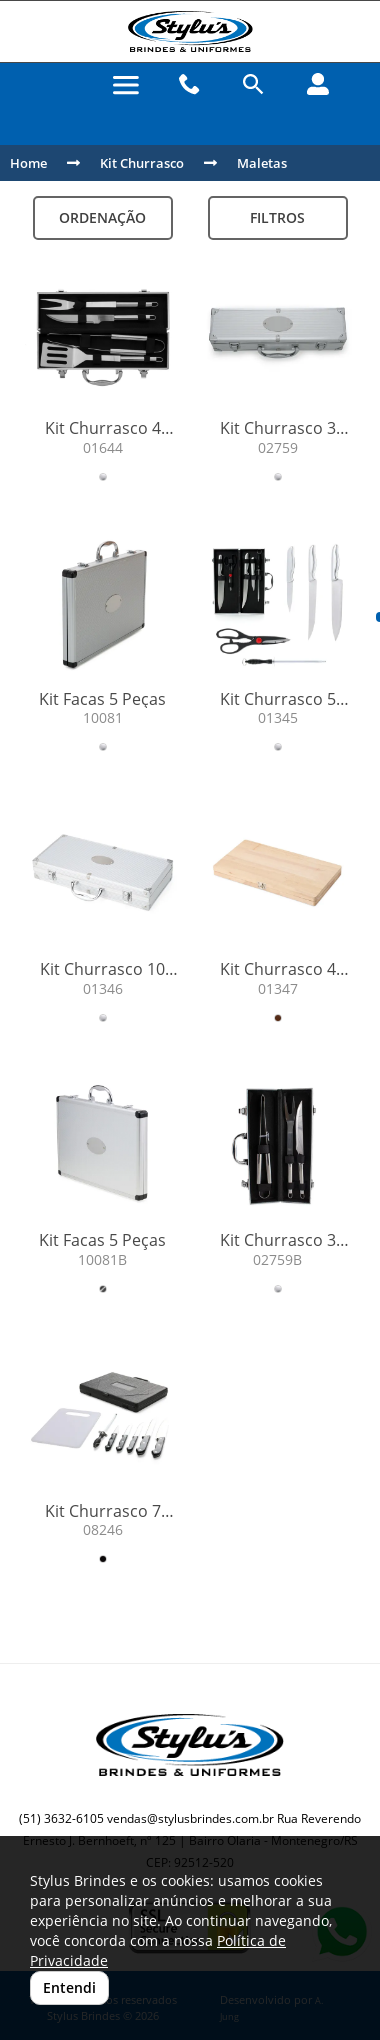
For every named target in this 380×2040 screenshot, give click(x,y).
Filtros (277, 217)
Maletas (262, 163)
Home (28, 163)
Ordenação (102, 217)
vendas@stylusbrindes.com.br (190, 1818)
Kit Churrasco (142, 163)
